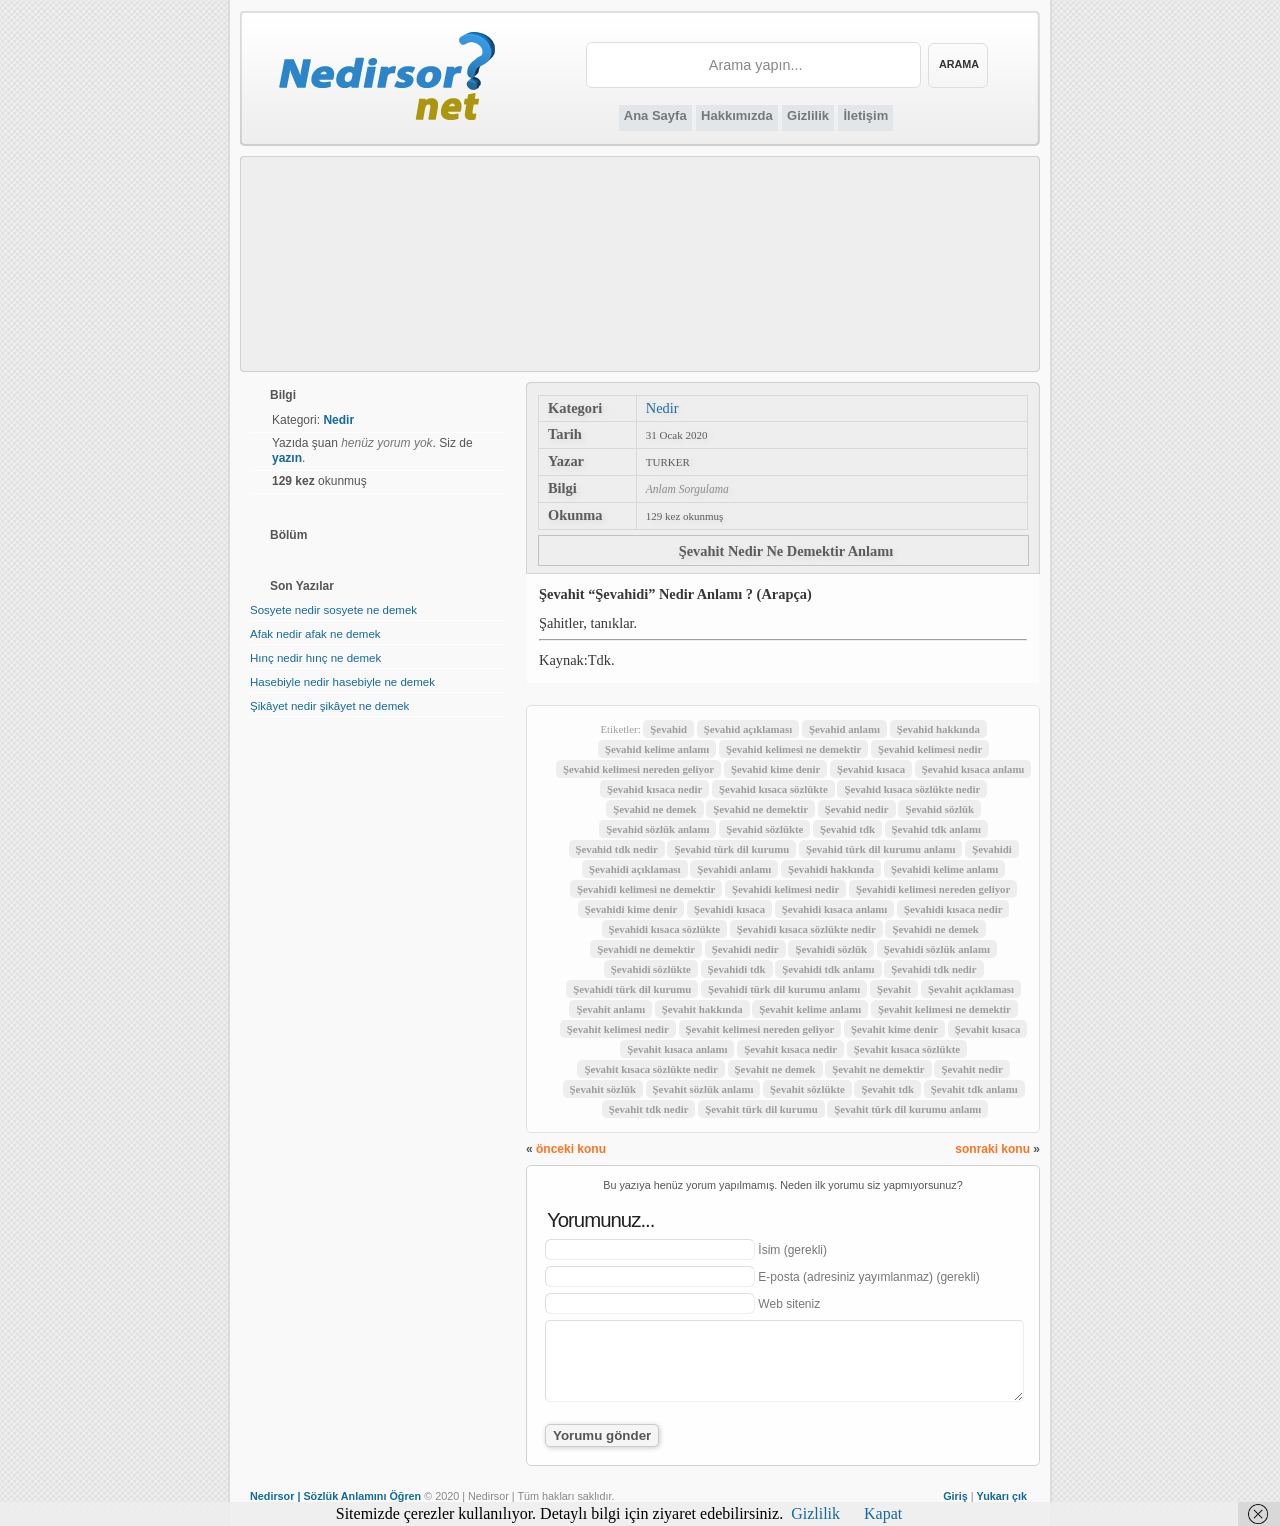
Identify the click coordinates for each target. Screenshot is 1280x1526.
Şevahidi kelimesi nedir (785, 889)
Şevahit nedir (972, 1069)
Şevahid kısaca (871, 769)
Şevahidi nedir (745, 949)
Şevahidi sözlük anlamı (937, 949)
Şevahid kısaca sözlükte (773, 789)
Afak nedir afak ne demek (315, 634)
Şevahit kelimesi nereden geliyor (760, 1029)
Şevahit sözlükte (807, 1089)
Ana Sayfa (655, 115)
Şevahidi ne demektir (646, 949)
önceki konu (571, 1149)
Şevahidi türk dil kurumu (632, 989)
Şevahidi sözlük (831, 949)
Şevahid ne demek (654, 809)
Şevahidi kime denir (631, 909)
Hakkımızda (737, 115)
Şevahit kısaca (988, 1029)
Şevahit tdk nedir (649, 1109)
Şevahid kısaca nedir (654, 789)
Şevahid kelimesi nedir (930, 749)
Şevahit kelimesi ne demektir (944, 1009)
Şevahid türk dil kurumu (731, 849)
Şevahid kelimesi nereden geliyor (638, 769)
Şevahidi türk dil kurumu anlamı (784, 989)
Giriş (955, 1496)
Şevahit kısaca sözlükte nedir (650, 1069)
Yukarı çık (1002, 1496)
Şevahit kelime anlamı (810, 1009)
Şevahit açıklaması (971, 989)
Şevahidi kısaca (729, 909)
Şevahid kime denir (775, 769)
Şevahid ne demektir (760, 809)
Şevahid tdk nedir (617, 849)
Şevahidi (992, 849)
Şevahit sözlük (603, 1089)
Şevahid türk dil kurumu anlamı (880, 849)
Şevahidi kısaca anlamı (835, 909)
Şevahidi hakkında (831, 869)
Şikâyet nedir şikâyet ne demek (329, 706)
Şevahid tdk (847, 829)
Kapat (883, 1513)
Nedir (662, 408)
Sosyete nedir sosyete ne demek (333, 610)
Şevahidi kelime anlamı (944, 869)
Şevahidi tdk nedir (933, 969)
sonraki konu (992, 1149)
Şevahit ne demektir (878, 1069)
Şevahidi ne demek (935, 929)
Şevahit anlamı (610, 1009)
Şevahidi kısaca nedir (953, 909)
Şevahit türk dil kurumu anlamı (907, 1109)
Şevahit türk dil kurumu (761, 1109)
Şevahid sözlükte (764, 829)
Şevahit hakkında (702, 1009)
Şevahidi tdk (737, 969)
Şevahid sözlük (939, 809)
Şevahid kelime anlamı (657, 749)
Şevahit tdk (887, 1089)
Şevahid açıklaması (748, 729)
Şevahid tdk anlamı (936, 829)
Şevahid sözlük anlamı (657, 829)
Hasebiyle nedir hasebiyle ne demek (342, 682)
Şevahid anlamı (844, 729)
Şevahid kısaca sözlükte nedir (912, 789)
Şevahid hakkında (938, 729)
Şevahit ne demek (775, 1069)
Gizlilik (808, 115)
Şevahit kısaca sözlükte (907, 1049)
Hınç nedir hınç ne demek (315, 658)
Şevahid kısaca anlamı (973, 769)
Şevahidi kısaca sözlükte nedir (806, 929)
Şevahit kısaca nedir (790, 1049)
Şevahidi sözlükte (651, 969)
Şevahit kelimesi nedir (618, 1029)
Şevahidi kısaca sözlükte (665, 929)
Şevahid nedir (857, 809)
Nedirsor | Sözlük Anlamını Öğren (335, 1496)
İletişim (865, 115)
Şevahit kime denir (894, 1029)
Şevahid (668, 729)
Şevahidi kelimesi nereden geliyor (933, 889)
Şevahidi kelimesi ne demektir (646, 889)
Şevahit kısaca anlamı (677, 1049)
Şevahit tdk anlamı (974, 1089)
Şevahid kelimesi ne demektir (793, 749)
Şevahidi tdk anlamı (828, 969)
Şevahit (894, 989)
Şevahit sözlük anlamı (703, 1089)
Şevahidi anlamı (734, 869)
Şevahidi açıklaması (635, 869)
